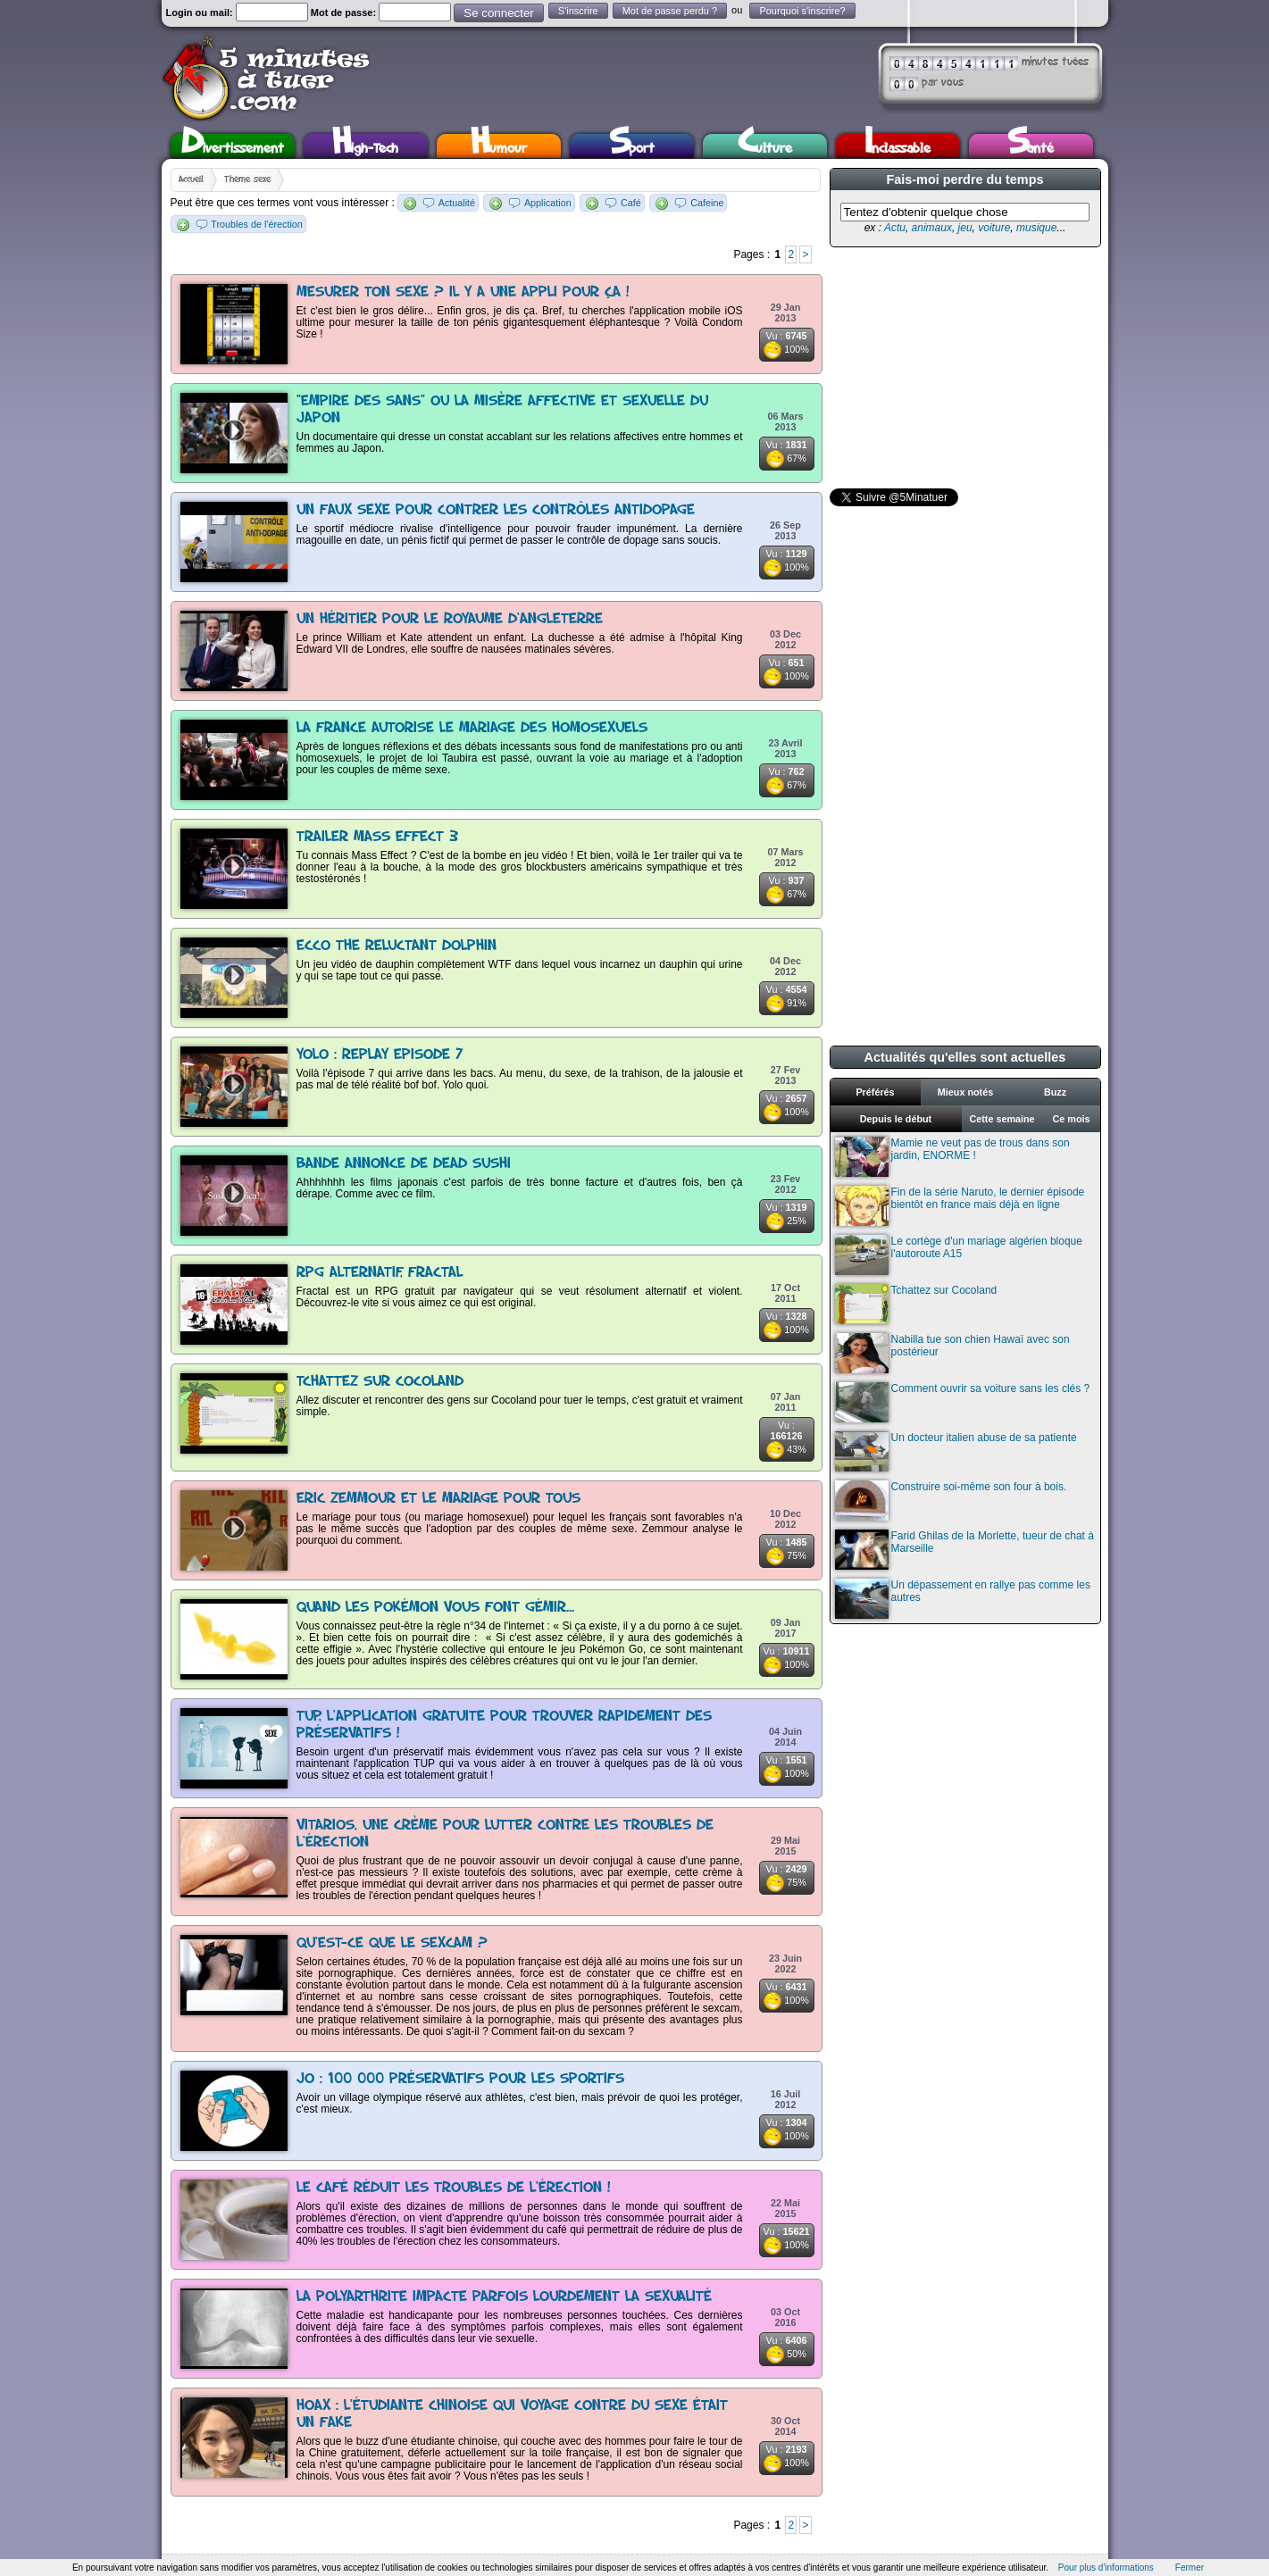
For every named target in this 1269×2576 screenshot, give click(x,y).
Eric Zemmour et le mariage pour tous (438, 1498)
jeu (965, 227)
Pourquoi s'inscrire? (802, 10)
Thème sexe (247, 179)
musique (1036, 227)
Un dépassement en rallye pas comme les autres (962, 1599)
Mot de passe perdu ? (669, 10)
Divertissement (232, 146)
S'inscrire (578, 10)
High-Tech (365, 146)
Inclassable (897, 146)
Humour (499, 146)
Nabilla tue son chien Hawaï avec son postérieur (952, 1353)
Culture (765, 146)
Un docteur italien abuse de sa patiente (956, 1451)
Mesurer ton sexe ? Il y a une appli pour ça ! (463, 292)
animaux (932, 227)
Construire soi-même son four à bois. (951, 1500)
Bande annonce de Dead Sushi (403, 1163)
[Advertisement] (964, 367)
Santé (1030, 146)
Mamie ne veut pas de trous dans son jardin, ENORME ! (952, 1157)
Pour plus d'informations (1106, 2567)
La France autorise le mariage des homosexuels (471, 728)
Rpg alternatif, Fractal (379, 1272)
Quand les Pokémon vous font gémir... (435, 1607)
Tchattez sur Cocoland (379, 1381)
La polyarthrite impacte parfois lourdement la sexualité (504, 2296)
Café (631, 202)
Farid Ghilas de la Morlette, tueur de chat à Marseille (964, 1550)
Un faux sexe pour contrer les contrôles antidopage (495, 510)
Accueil (191, 179)
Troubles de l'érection (257, 224)
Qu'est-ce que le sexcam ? (392, 1943)
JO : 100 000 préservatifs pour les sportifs (460, 2079)
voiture (994, 227)
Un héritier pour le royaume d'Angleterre (449, 619)
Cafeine (706, 202)
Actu (895, 227)
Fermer (1189, 2567)
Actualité (456, 202)
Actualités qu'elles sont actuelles (965, 1057)
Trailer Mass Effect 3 (377, 837)
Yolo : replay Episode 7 (379, 1054)
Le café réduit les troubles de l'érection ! (453, 2188)
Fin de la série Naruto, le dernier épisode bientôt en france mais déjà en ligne (960, 1206)
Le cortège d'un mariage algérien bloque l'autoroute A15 (958, 1255)
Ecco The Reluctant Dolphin (396, 946)
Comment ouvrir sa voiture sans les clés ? (962, 1402)
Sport (632, 146)
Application (548, 202)
